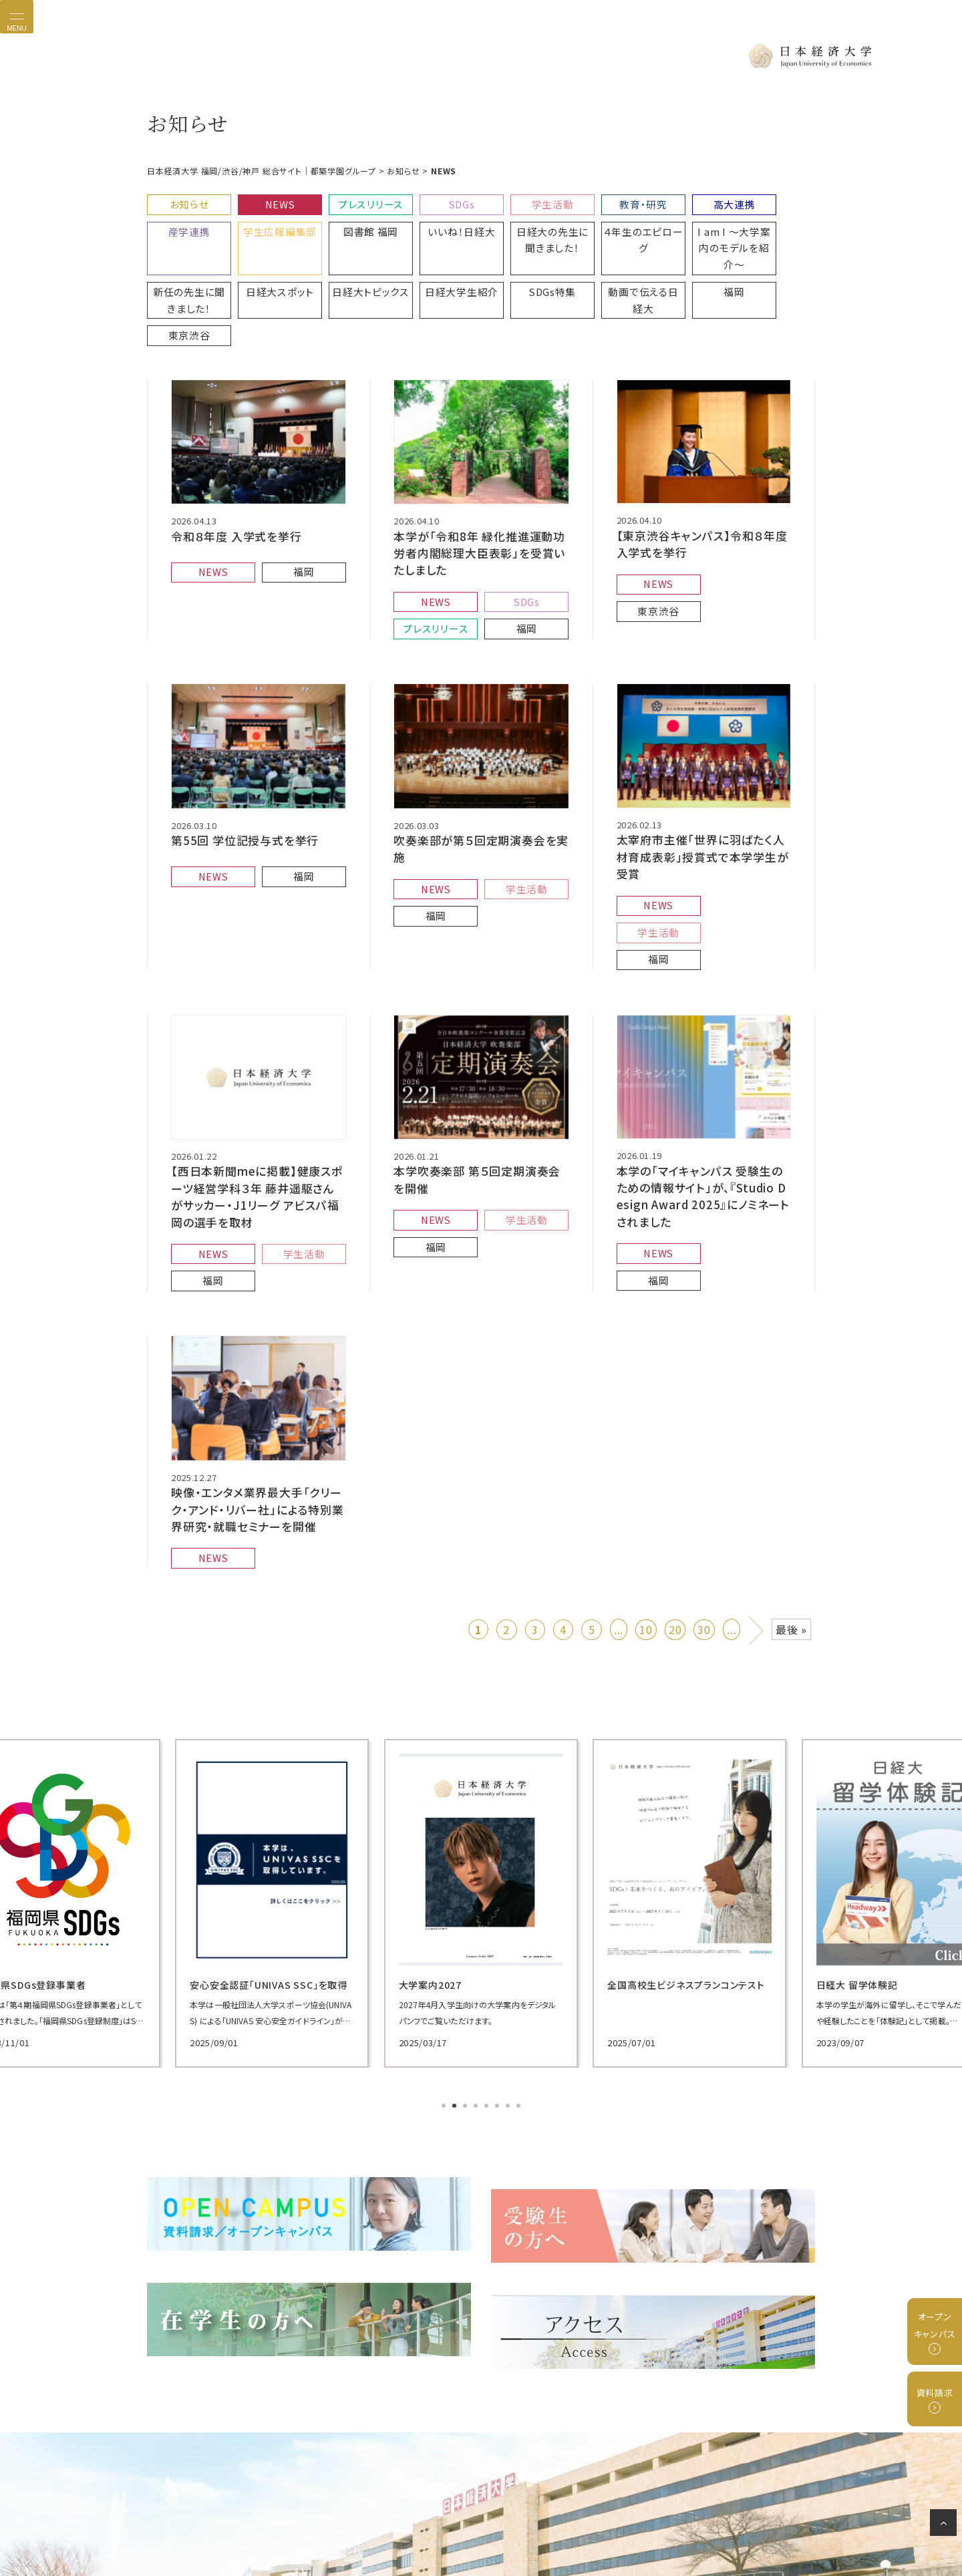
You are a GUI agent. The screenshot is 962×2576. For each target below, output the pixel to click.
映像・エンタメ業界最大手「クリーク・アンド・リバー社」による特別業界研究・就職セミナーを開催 (257, 1357)
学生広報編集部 (185, 222)
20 (675, 1470)
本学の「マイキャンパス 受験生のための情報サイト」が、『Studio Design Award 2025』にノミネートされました (703, 1057)
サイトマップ (633, 2519)
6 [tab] (498, 1946)
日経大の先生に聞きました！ (436, 228)
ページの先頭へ (945, 2525)
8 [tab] (519, 1946)
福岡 (519, 257)
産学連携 (769, 200)
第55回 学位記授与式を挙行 (240, 758)
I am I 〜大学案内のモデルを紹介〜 (602, 228)
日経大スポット (770, 222)
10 (646, 1470)
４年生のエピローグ (519, 222)
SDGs (436, 200)
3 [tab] (466, 1946)
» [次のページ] (757, 1468)
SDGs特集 (352, 257)
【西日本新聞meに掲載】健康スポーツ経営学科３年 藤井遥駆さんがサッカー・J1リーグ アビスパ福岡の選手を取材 (258, 1057)
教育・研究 (603, 200)
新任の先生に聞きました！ (686, 228)
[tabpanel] (254, 1743)
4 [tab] (477, 1946)
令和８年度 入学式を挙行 (233, 466)
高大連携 (686, 200)
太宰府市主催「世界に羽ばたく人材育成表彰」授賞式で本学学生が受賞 (703, 765)
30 (704, 1470)
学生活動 (519, 200)
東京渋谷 (602, 257)
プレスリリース (352, 200)
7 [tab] (509, 1946)
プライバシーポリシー (351, 2519)
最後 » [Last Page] (791, 1470)
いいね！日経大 (352, 222)
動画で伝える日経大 (436, 263)
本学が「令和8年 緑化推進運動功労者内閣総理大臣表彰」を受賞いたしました (480, 482)
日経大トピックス (185, 257)
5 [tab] (487, 1946)
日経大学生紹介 (268, 257)
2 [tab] (455, 1946)
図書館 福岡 (269, 222)
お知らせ (185, 200)
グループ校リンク (520, 2519)
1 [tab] (445, 1946)
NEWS (269, 200)
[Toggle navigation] (16, 16)
